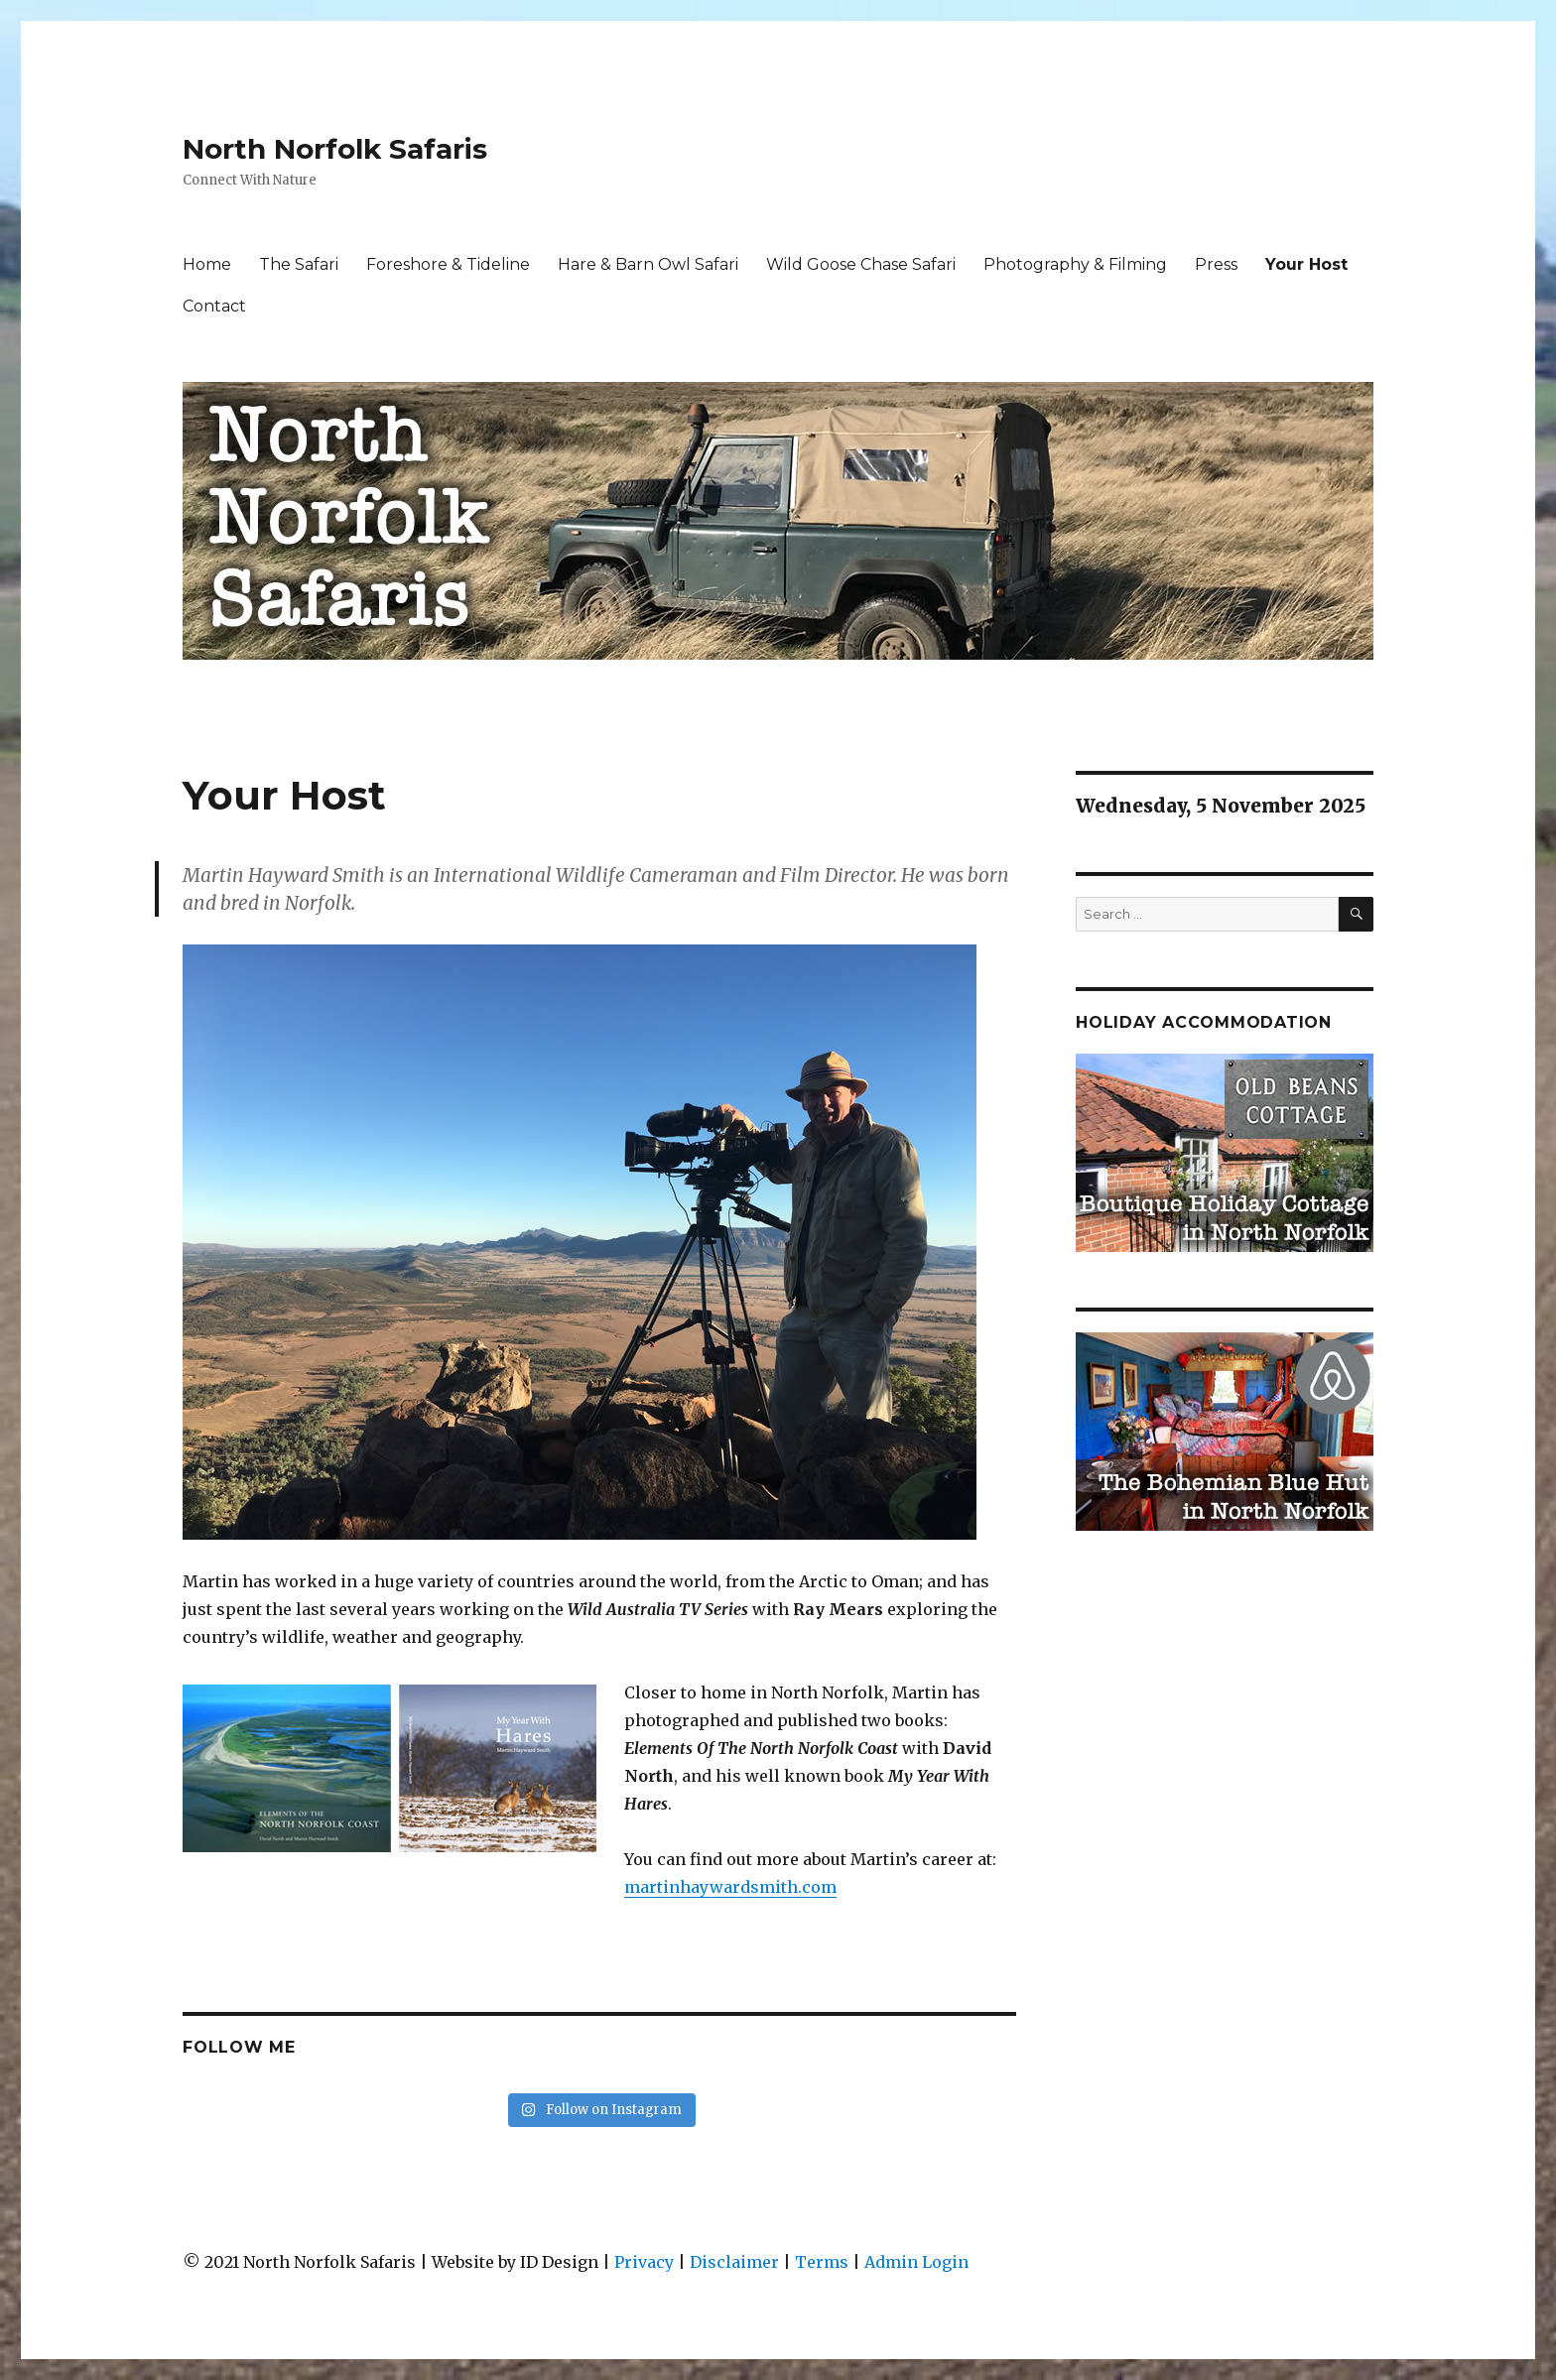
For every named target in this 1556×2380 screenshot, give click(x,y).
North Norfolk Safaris (335, 149)
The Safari (298, 264)
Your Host (1306, 264)
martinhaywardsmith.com (730, 1887)
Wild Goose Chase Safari (861, 264)
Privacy (644, 2262)
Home (207, 264)
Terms (821, 2262)
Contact (214, 306)
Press (1216, 264)
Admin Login (916, 2262)
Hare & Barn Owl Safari (648, 264)
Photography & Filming (1075, 264)
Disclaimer (734, 2262)
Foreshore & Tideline (448, 264)
